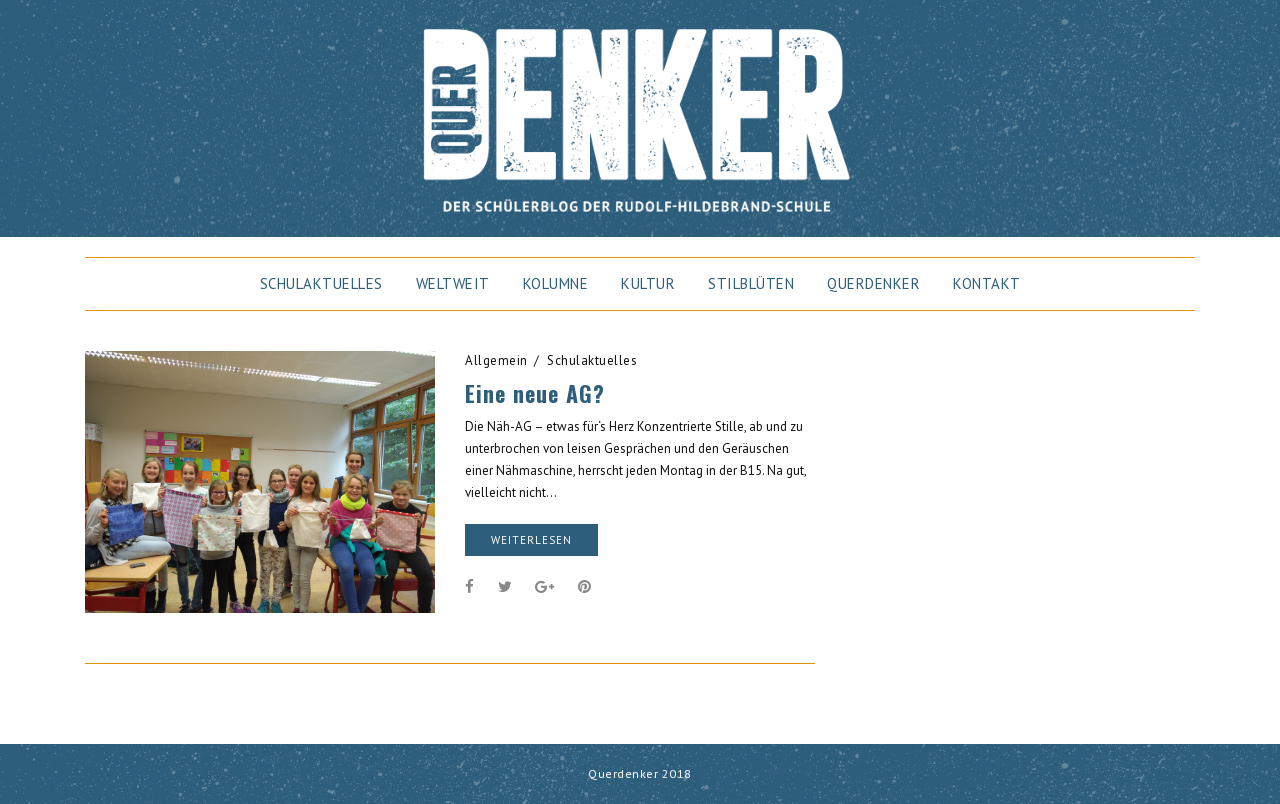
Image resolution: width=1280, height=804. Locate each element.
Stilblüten (751, 283)
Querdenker (873, 283)
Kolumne (556, 283)
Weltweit (453, 283)
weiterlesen (531, 540)
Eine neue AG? (535, 393)
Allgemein (496, 360)
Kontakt (987, 283)
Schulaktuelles (321, 283)
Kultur (648, 283)
